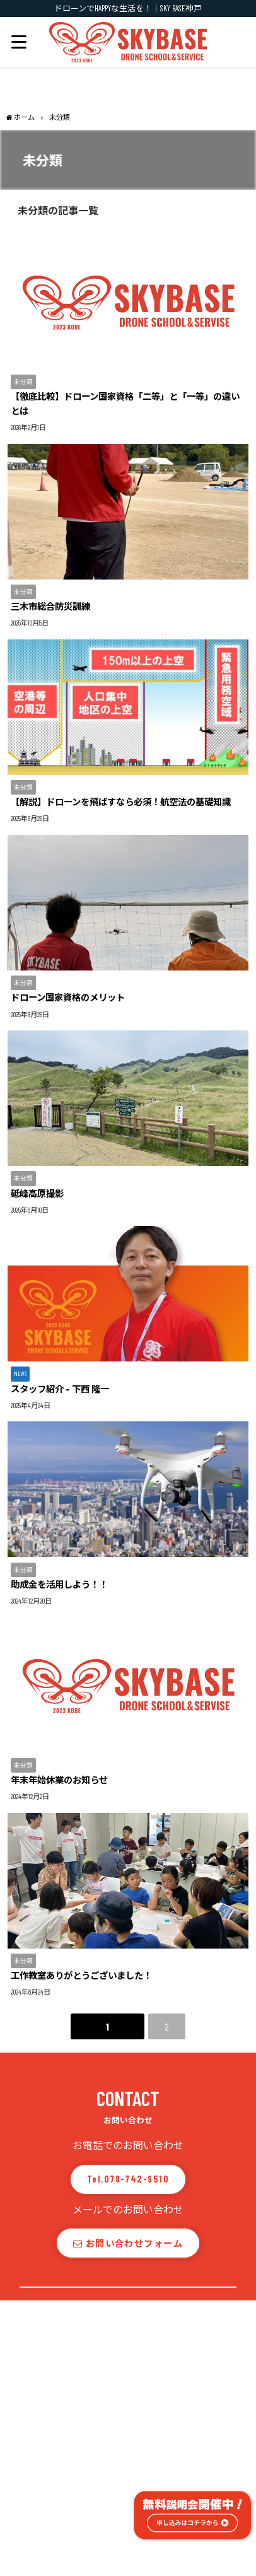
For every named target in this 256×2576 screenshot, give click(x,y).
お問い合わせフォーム (128, 2243)
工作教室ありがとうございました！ (81, 1975)
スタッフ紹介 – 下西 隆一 (60, 1389)
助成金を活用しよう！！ (59, 1584)
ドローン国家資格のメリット (68, 997)
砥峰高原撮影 (37, 1193)
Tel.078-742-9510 (128, 2179)
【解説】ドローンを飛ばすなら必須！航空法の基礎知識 (121, 801)
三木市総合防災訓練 (50, 606)
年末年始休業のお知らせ (59, 1780)
